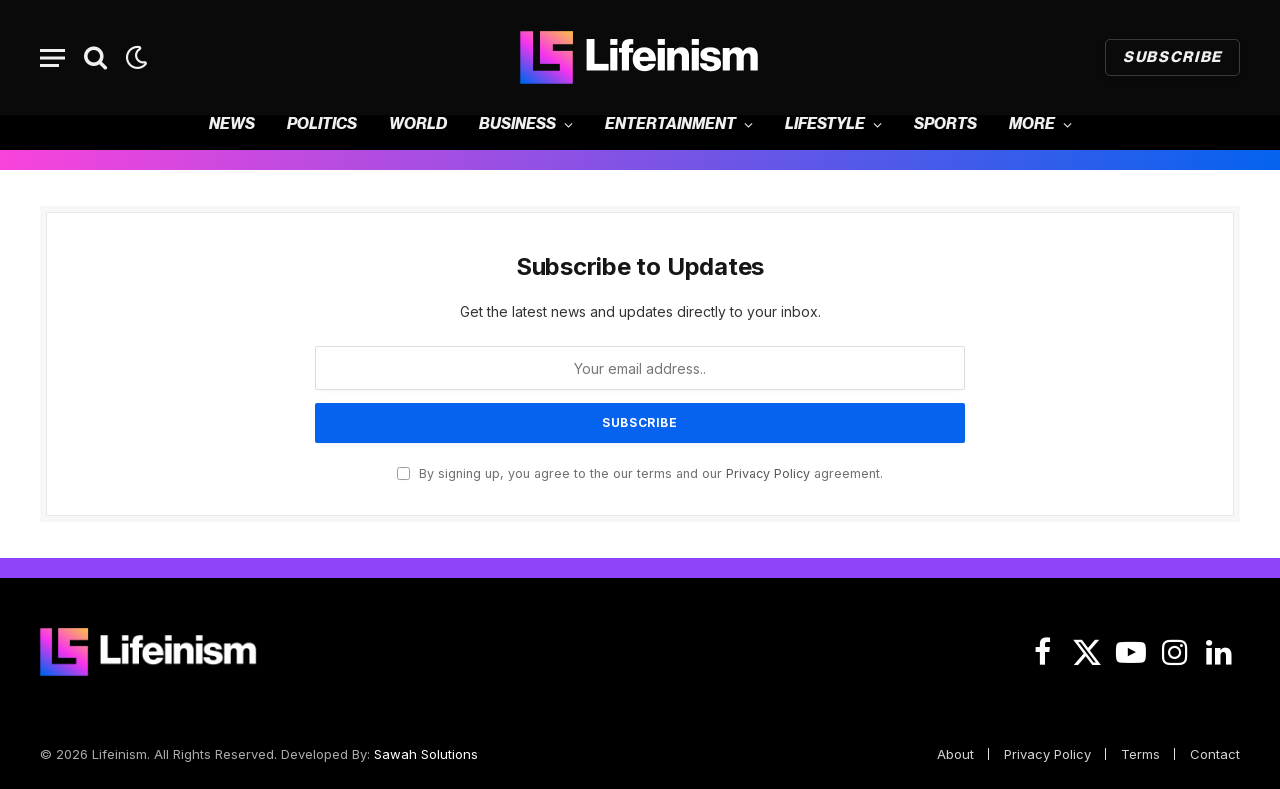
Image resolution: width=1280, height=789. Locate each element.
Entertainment (670, 124)
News (232, 124)
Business (517, 124)
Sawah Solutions (426, 754)
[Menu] (52, 57)
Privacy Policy (768, 473)
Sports (945, 124)
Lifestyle (825, 124)
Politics (322, 124)
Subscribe (1172, 57)
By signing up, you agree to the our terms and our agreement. (640, 473)
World (418, 124)
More (1032, 124)
